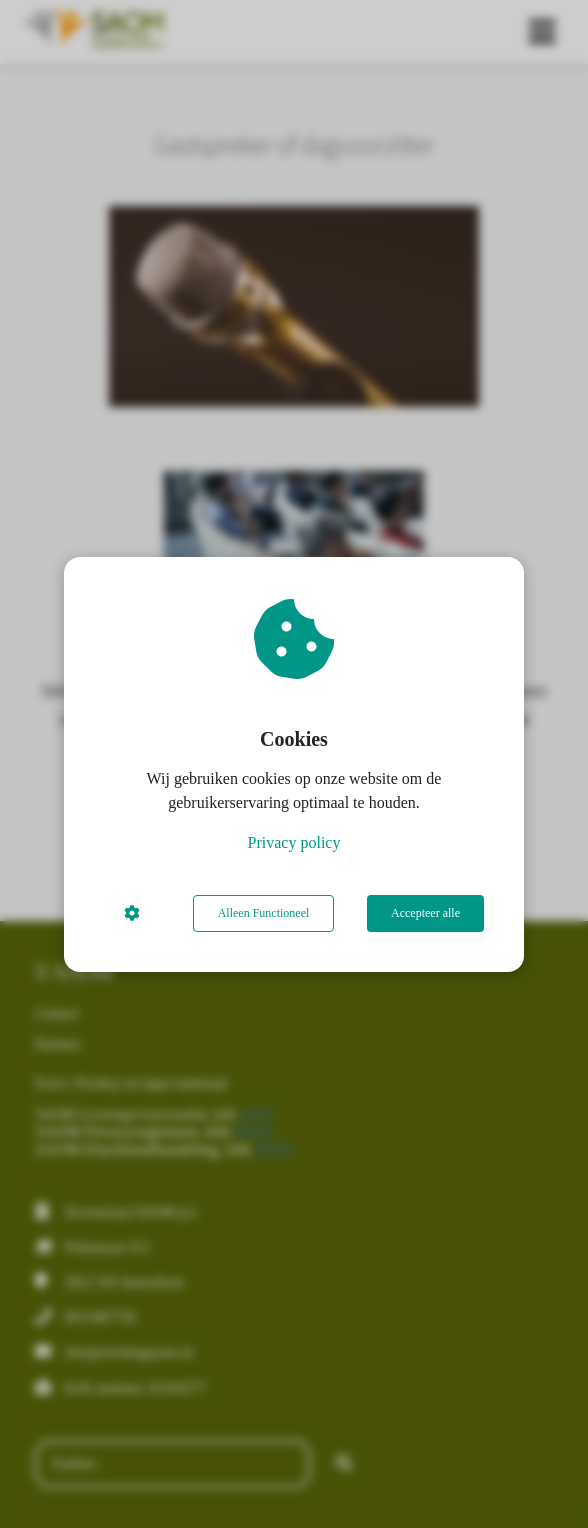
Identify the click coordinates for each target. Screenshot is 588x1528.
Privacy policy (294, 842)
